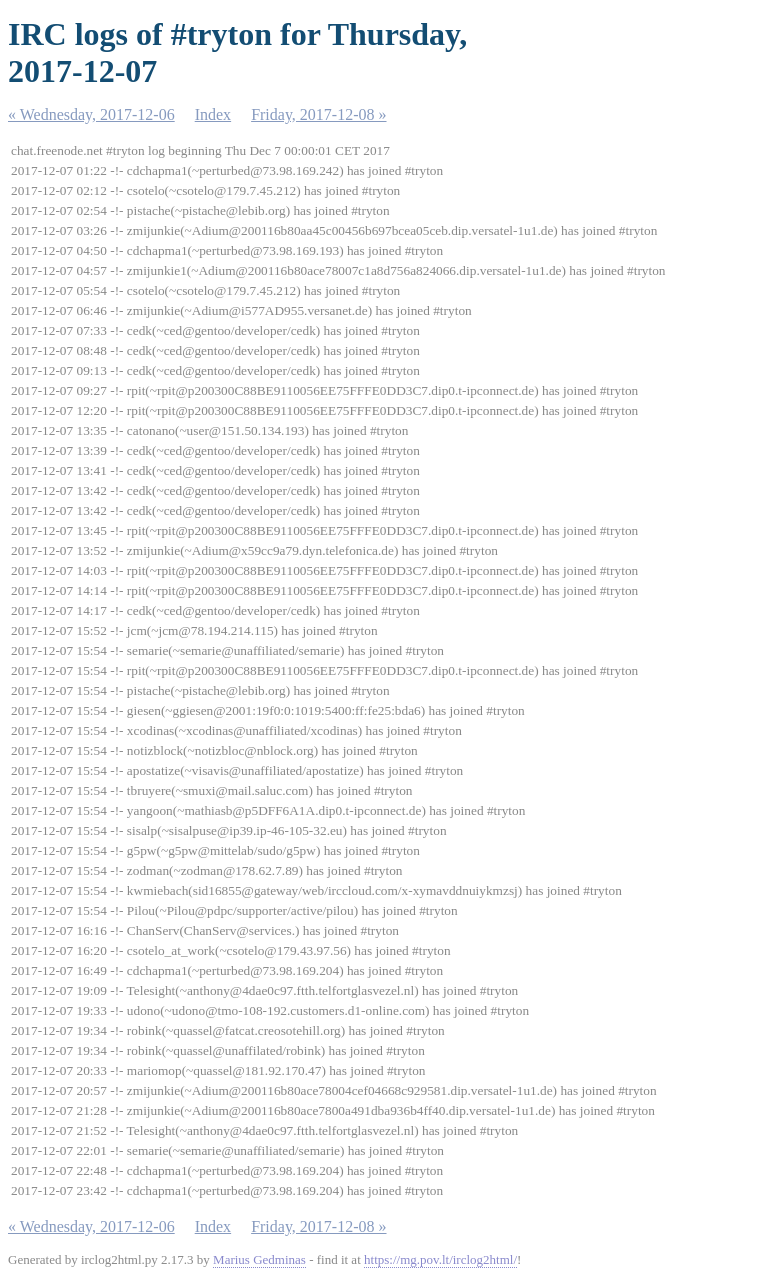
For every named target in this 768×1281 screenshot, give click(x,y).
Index (213, 114)
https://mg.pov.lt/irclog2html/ (440, 1259)
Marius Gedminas (259, 1259)
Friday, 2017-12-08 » (318, 114)
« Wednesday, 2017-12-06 (91, 114)
